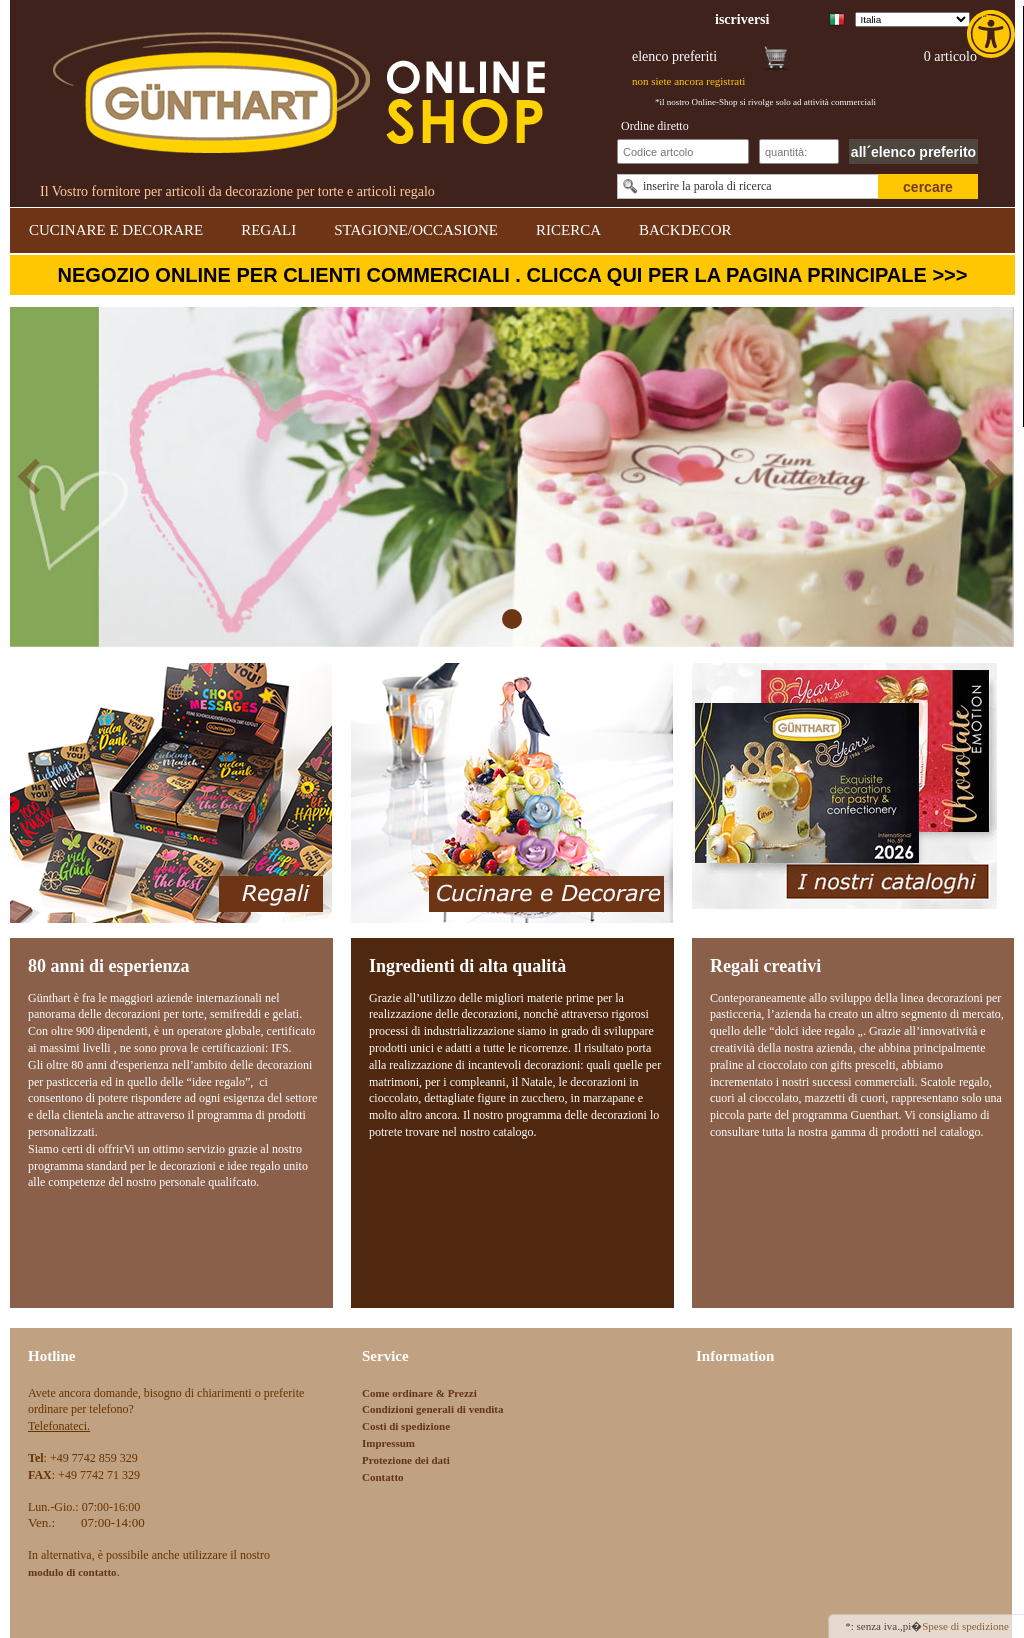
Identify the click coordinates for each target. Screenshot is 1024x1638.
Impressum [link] (388, 1443)
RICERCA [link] (568, 230)
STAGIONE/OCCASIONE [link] (416, 230)
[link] (993, 34)
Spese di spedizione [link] (965, 1626)
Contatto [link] (383, 1477)
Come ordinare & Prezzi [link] (419, 1393)
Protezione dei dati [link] (406, 1460)
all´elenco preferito (913, 152)
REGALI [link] (268, 230)
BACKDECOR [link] (685, 230)
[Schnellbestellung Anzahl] (799, 151)
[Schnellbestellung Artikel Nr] (683, 151)
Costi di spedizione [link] (406, 1426)
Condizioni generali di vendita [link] (433, 1409)
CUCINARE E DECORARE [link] (116, 230)
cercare (928, 187)
